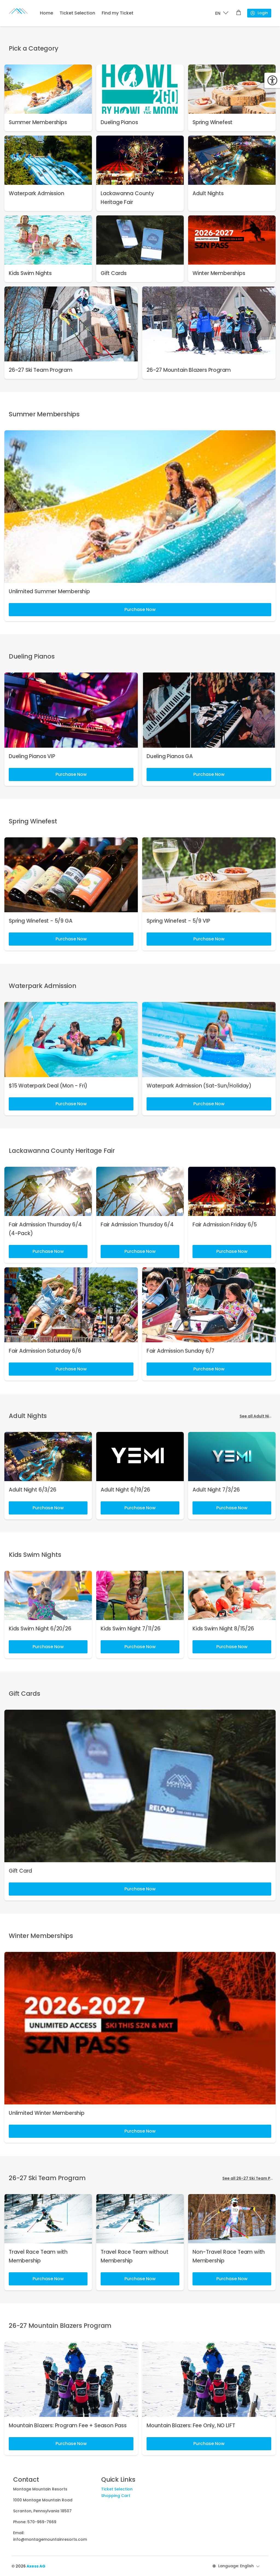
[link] (48, 98)
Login (259, 13)
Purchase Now (140, 609)
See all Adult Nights (259, 1416)
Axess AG (36, 2566)
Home (46, 13)
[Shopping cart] (238, 13)
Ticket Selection (77, 13)
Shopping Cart (115, 2495)
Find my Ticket (117, 13)
